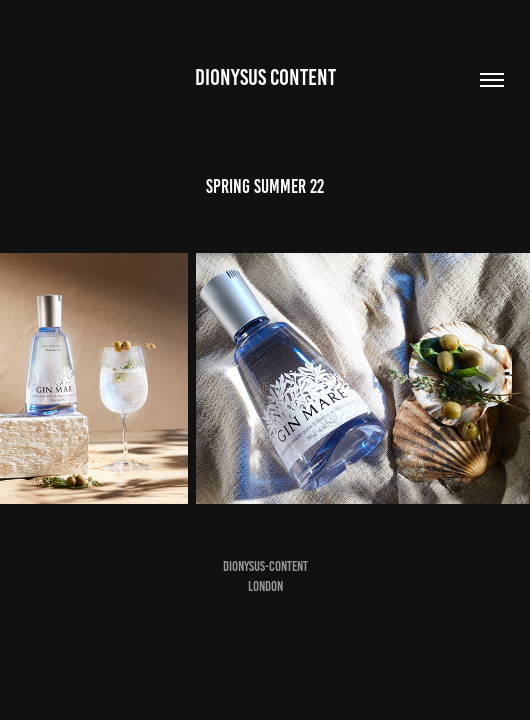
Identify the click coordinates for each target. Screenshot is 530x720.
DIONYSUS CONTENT (265, 77)
